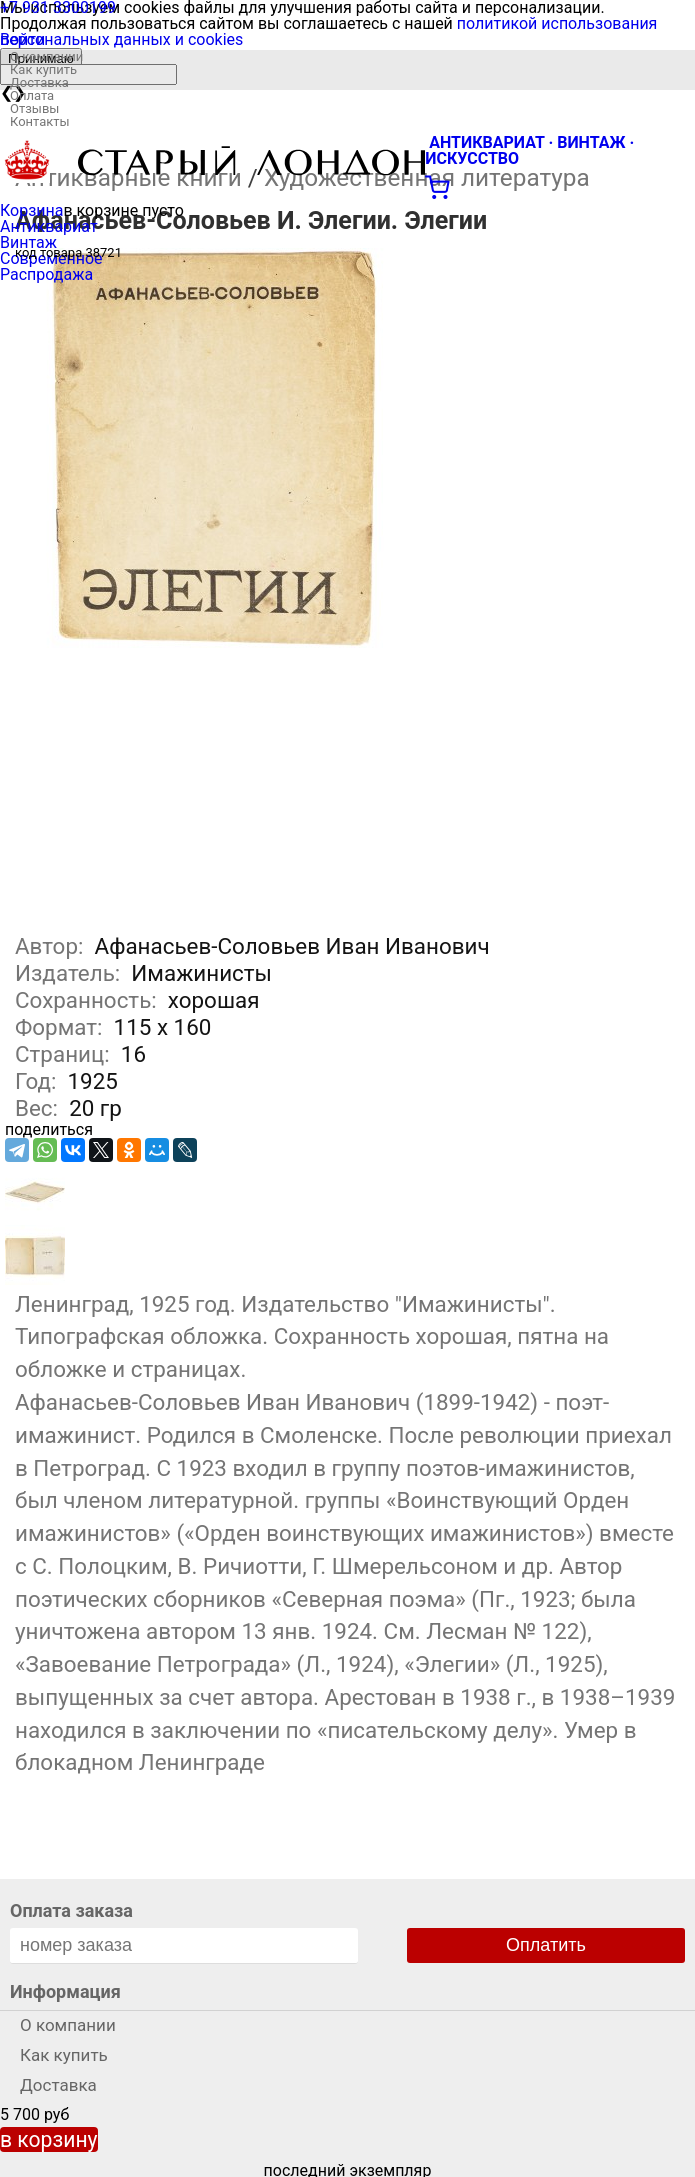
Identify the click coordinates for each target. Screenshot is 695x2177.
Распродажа (46, 274)
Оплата (32, 95)
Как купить (43, 69)
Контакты (40, 121)
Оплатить (546, 1945)
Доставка (39, 82)
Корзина (31, 210)
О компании (46, 56)
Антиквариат (49, 226)
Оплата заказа (71, 1910)
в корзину (49, 2139)
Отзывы (34, 108)
